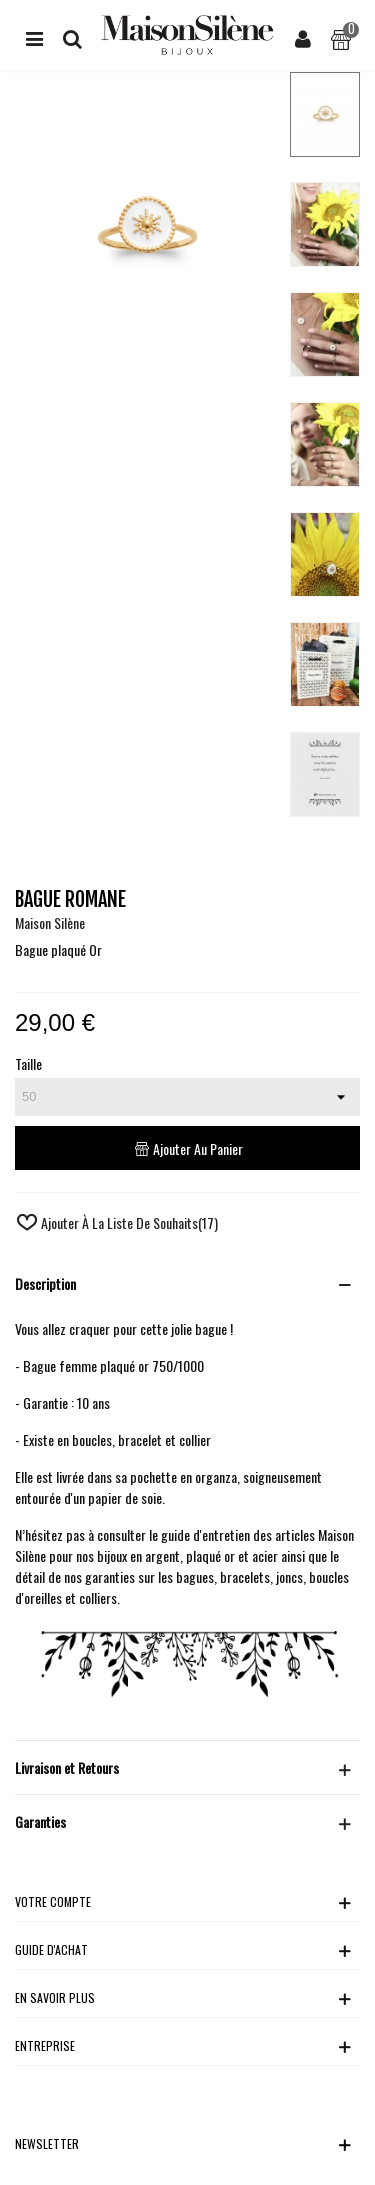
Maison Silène (50, 922)
